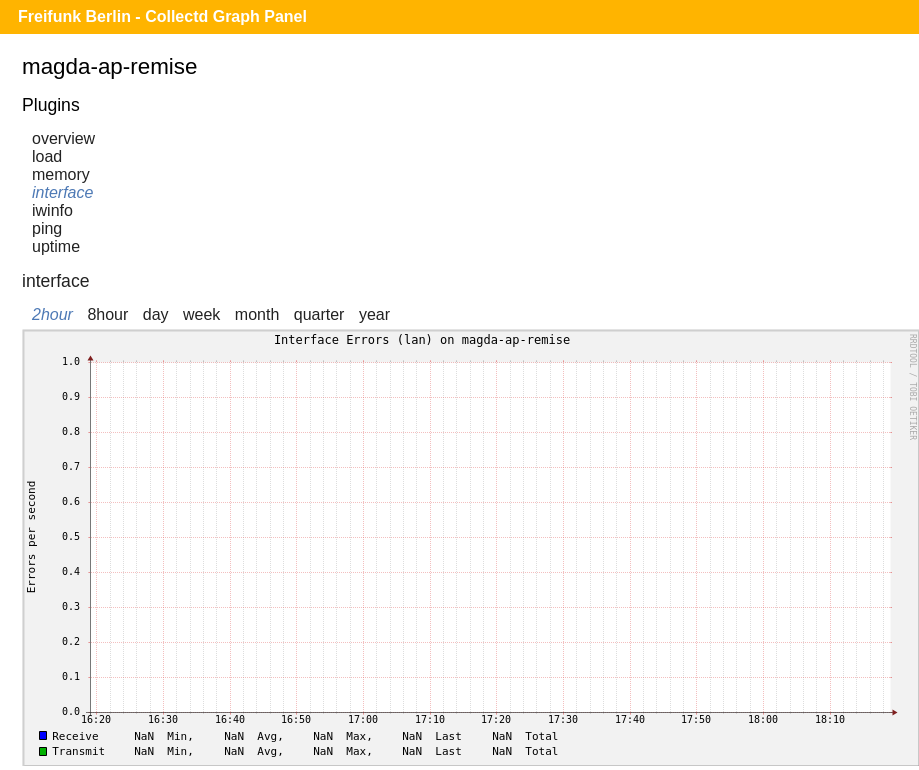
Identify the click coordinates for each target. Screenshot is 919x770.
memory (61, 174)
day (156, 314)
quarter (319, 314)
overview (63, 138)
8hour (107, 314)
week (201, 314)
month (257, 314)
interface (62, 192)
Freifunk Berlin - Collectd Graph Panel (162, 16)
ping (47, 228)
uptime (56, 246)
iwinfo (52, 210)
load (47, 156)
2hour (52, 314)
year (374, 314)
